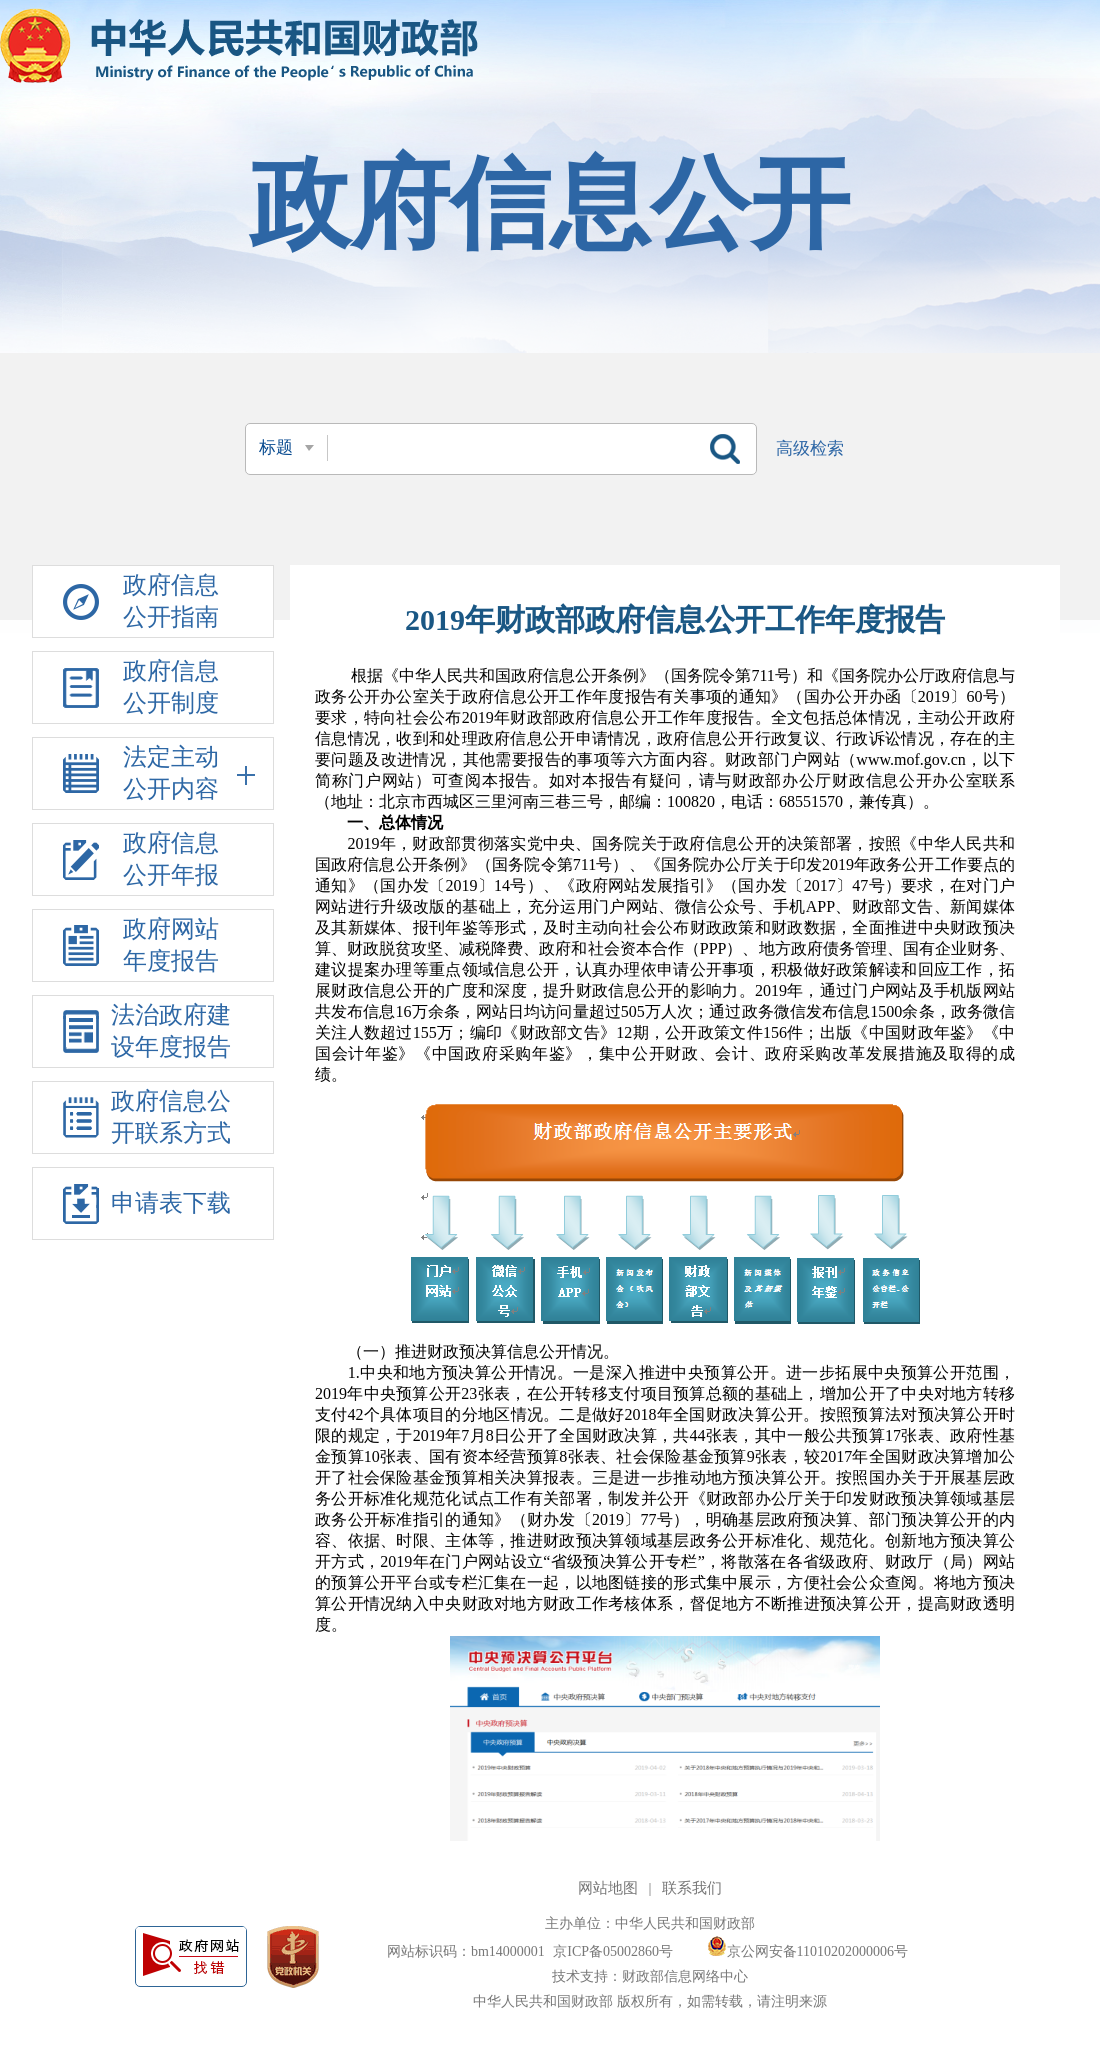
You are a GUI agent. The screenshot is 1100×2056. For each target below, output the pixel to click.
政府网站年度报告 (171, 945)
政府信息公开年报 (171, 859)
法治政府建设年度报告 (171, 1031)
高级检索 (810, 448)
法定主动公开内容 (189, 773)
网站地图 (608, 1888)
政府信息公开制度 (171, 687)
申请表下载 (171, 1203)
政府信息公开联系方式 (171, 1117)
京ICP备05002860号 (614, 1951)
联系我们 (692, 1888)
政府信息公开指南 (171, 601)
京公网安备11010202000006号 (807, 1951)
